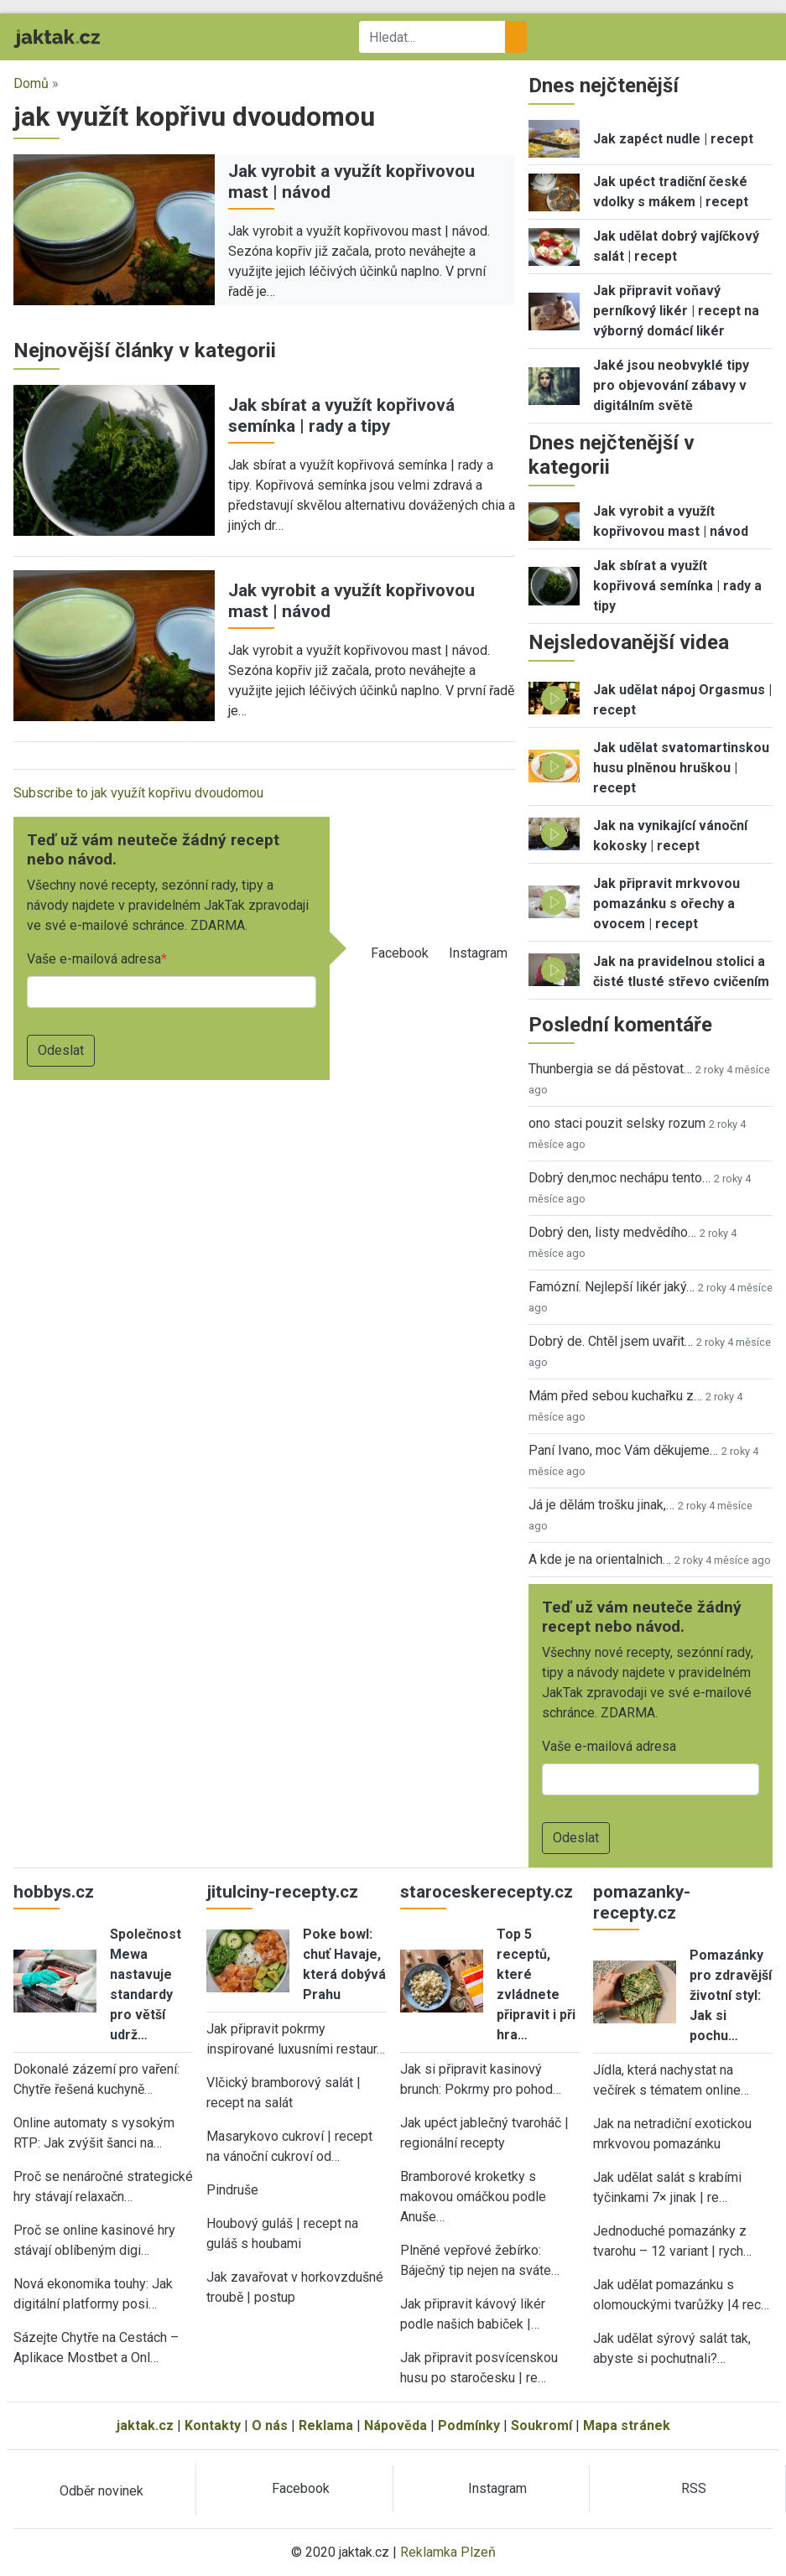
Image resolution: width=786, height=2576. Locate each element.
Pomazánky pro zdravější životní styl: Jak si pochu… (731, 1995)
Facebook (400, 953)
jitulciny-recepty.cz (282, 1892)
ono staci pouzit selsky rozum (616, 1123)
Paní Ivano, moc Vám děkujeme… (623, 1450)
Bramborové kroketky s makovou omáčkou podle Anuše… (473, 2196)
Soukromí (541, 2425)
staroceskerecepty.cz (486, 1892)
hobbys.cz (53, 1892)
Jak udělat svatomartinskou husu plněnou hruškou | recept (681, 768)
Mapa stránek (626, 2425)
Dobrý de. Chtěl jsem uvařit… (610, 1341)
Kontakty (213, 2425)
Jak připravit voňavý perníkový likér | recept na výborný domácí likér (676, 311)
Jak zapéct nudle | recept (673, 139)
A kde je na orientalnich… (599, 1559)
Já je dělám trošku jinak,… (601, 1505)
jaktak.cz (145, 2425)
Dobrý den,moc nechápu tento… (619, 1178)
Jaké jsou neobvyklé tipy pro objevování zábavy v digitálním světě (671, 385)
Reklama (326, 2425)
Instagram (478, 953)
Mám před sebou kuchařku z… (615, 1396)
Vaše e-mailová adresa (94, 959)
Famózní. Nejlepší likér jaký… (611, 1287)
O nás (270, 2425)
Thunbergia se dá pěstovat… (610, 1069)
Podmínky (469, 2425)
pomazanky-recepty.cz (641, 1902)
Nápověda (395, 2425)
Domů (31, 83)
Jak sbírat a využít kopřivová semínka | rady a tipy (341, 415)
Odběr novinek (101, 2491)
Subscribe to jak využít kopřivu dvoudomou (138, 793)
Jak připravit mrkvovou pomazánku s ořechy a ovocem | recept (666, 903)
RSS (693, 2488)
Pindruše (232, 2190)
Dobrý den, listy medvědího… (612, 1232)
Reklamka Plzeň (448, 2552)
